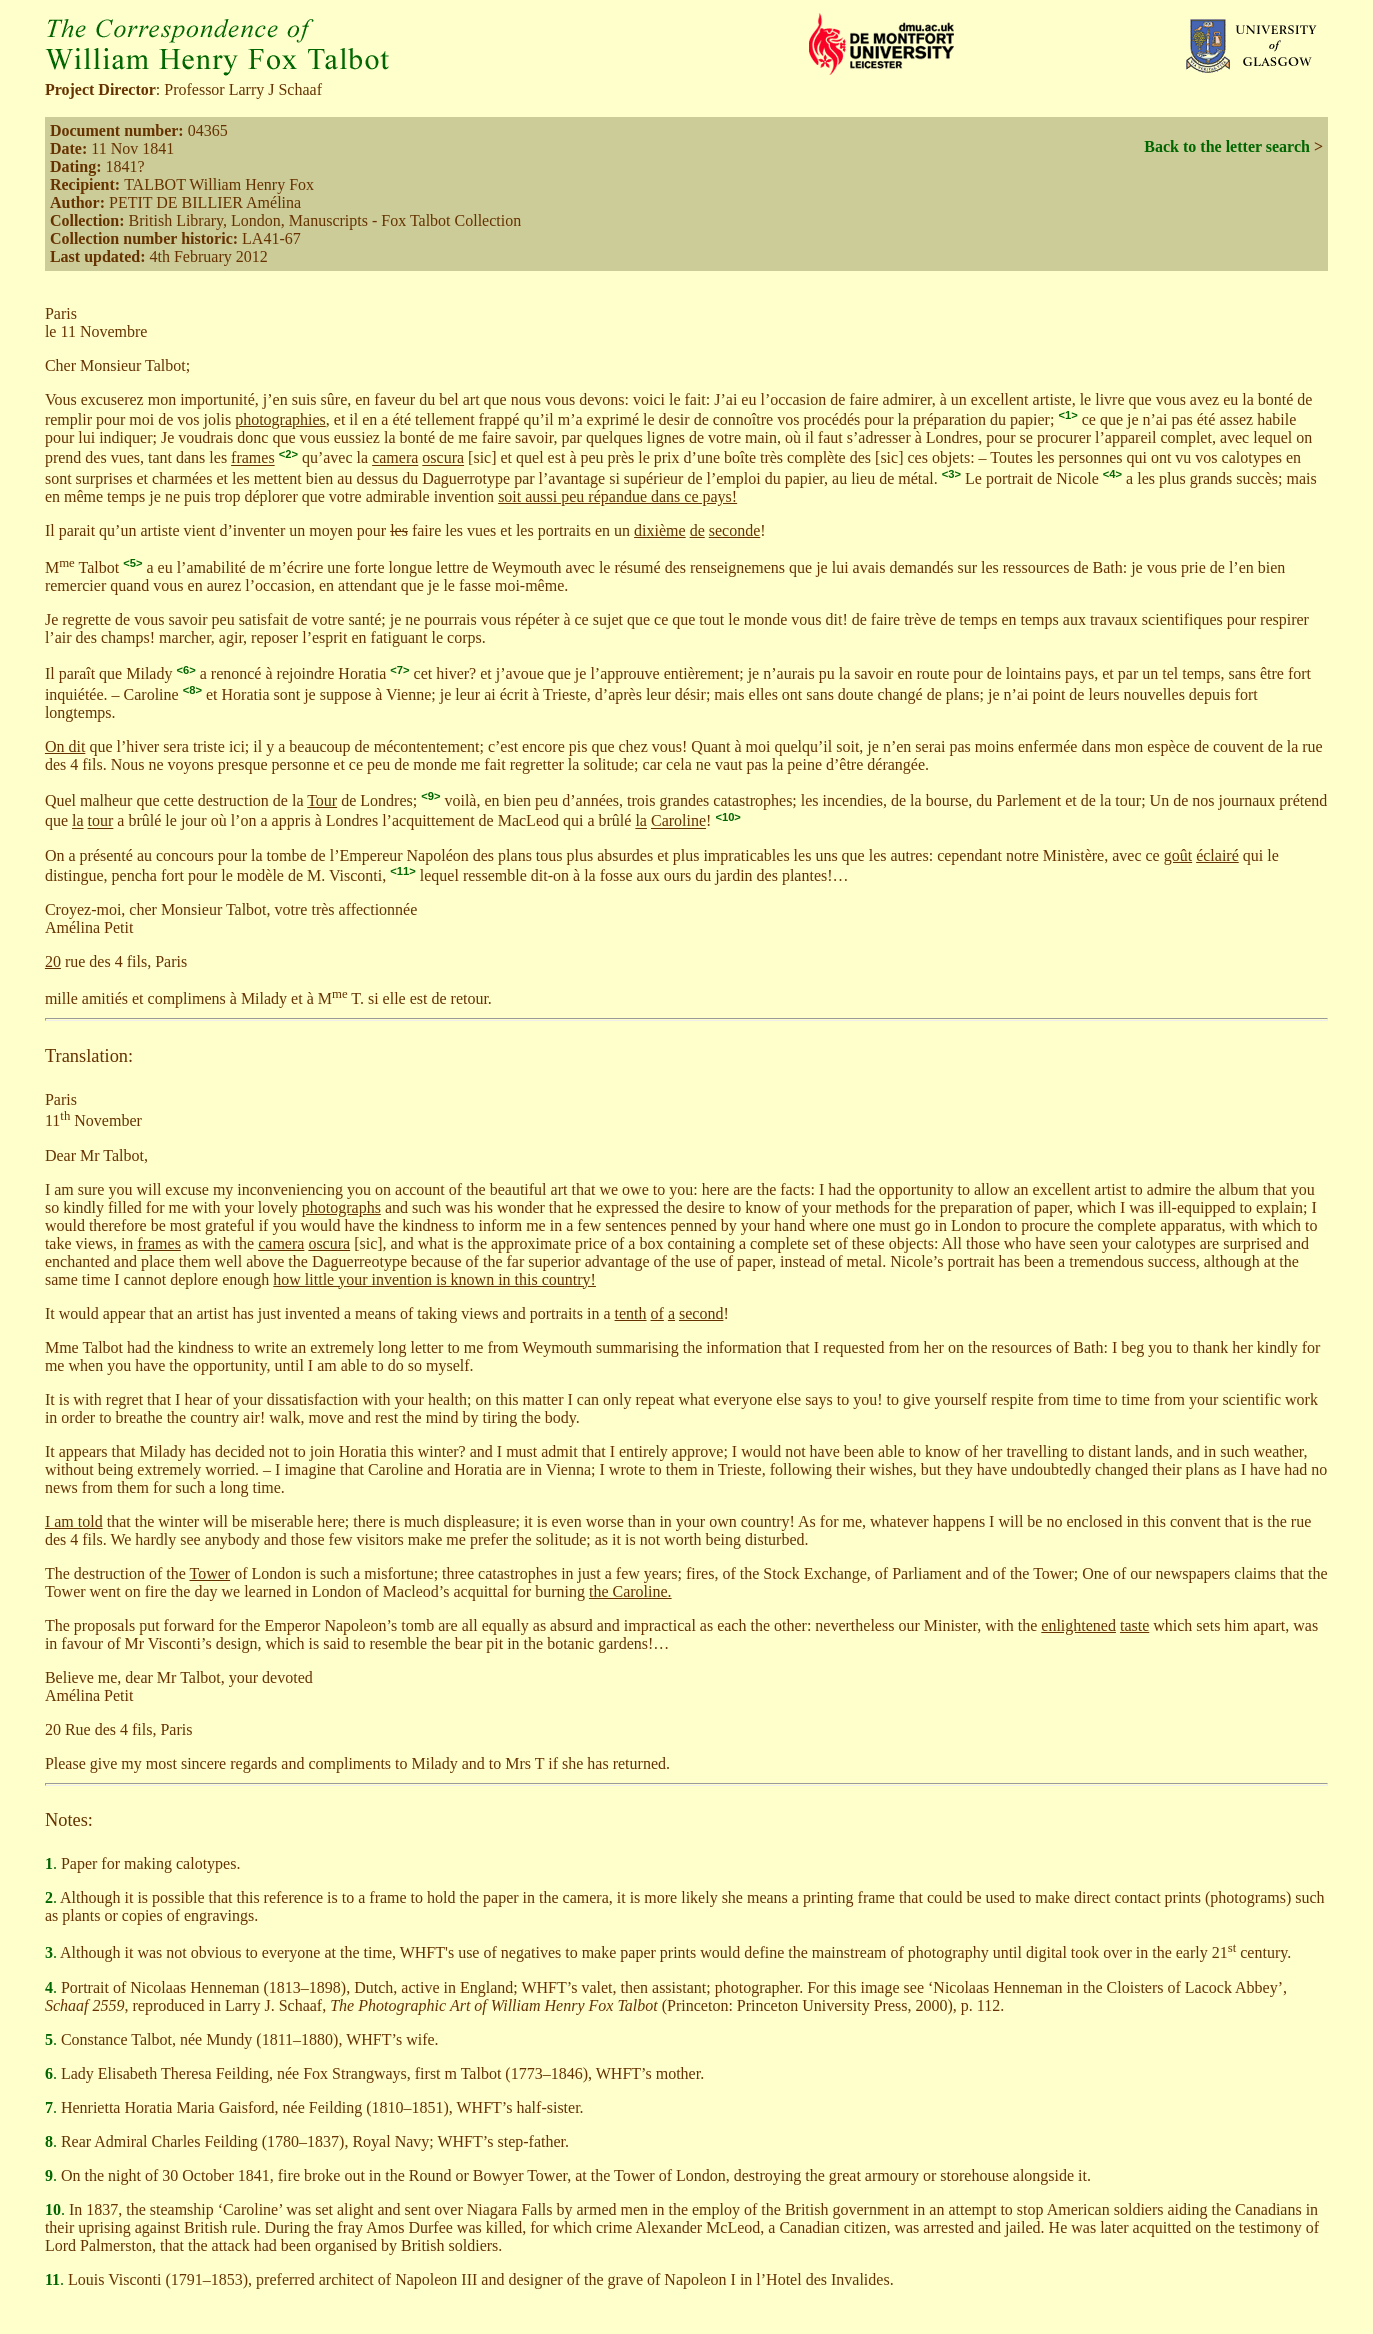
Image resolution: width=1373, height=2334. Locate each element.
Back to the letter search (1227, 146)
